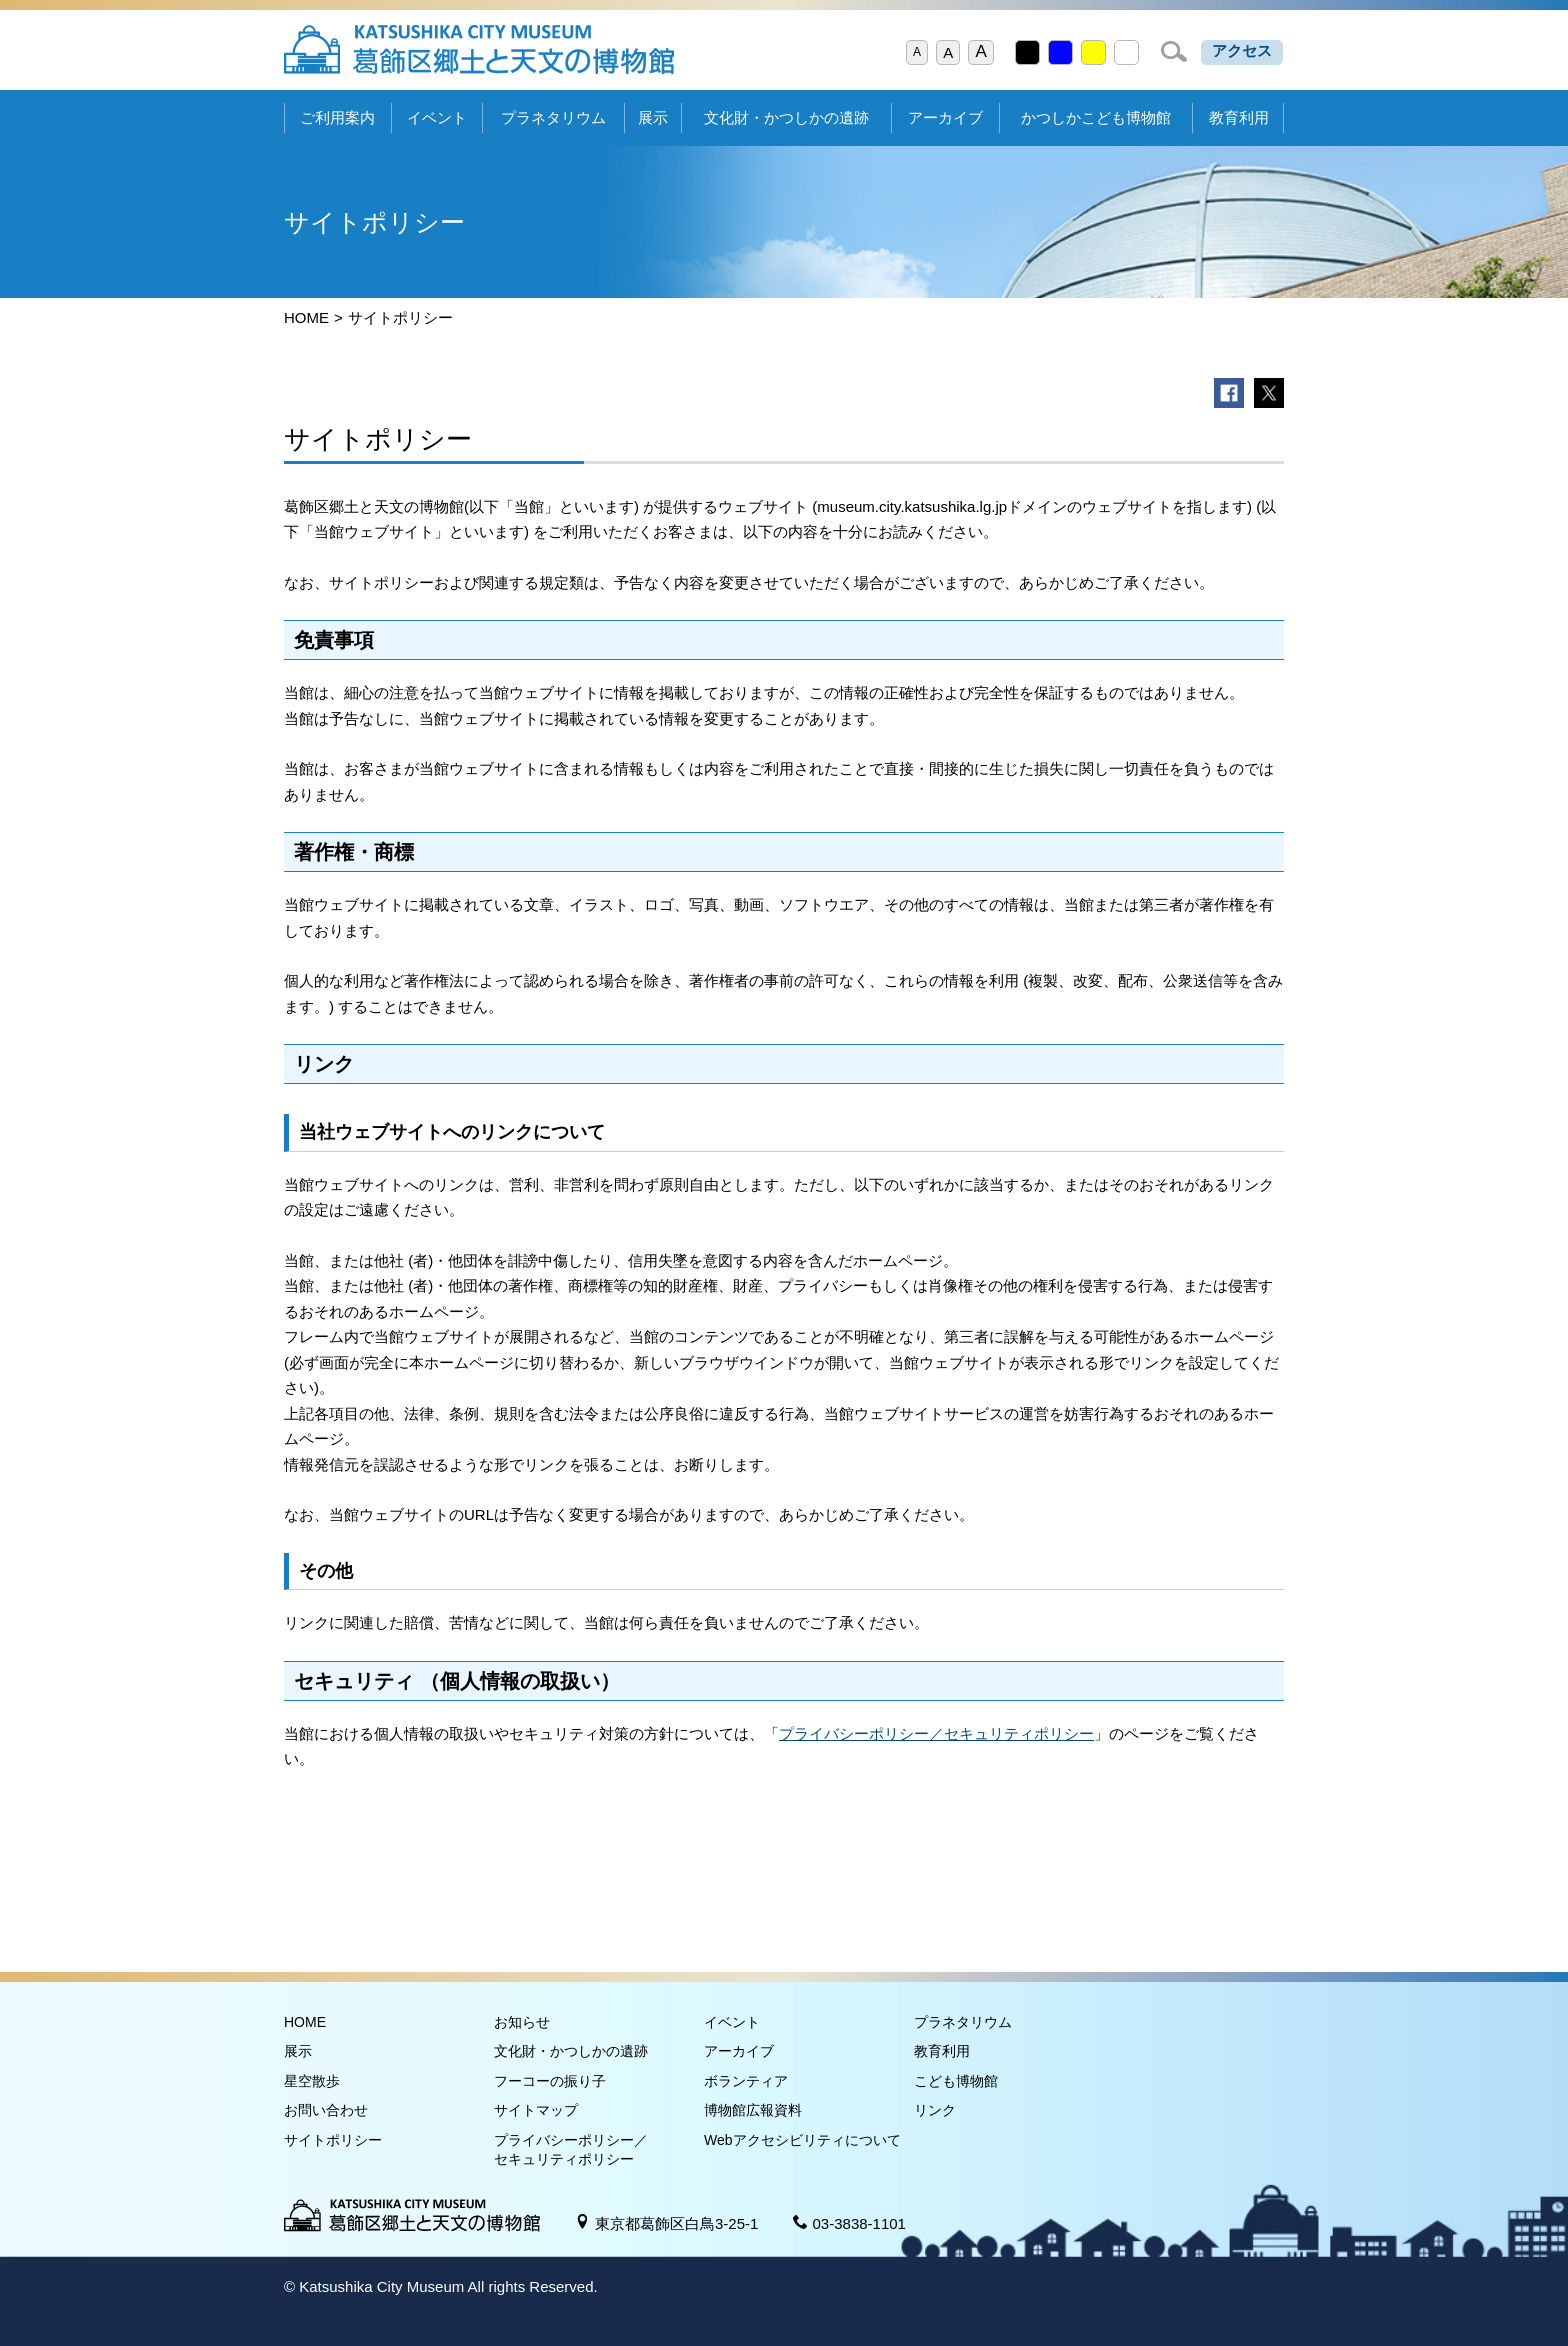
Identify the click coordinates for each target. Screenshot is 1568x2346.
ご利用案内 (337, 117)
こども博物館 (956, 2081)
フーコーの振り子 (550, 2081)
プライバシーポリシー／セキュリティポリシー (936, 1733)
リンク (935, 2110)
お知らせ (522, 2022)
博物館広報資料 (753, 2110)
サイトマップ (536, 2110)
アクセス (1242, 50)
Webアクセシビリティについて (802, 2140)
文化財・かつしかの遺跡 (786, 117)
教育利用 (1239, 117)
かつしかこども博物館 (1096, 117)
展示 (653, 117)
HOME (306, 317)
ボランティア (746, 2081)
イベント (437, 117)
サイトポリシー (333, 2140)
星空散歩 (312, 2081)
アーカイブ (945, 117)
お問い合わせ (326, 2110)
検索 (1174, 51)
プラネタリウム (553, 117)
